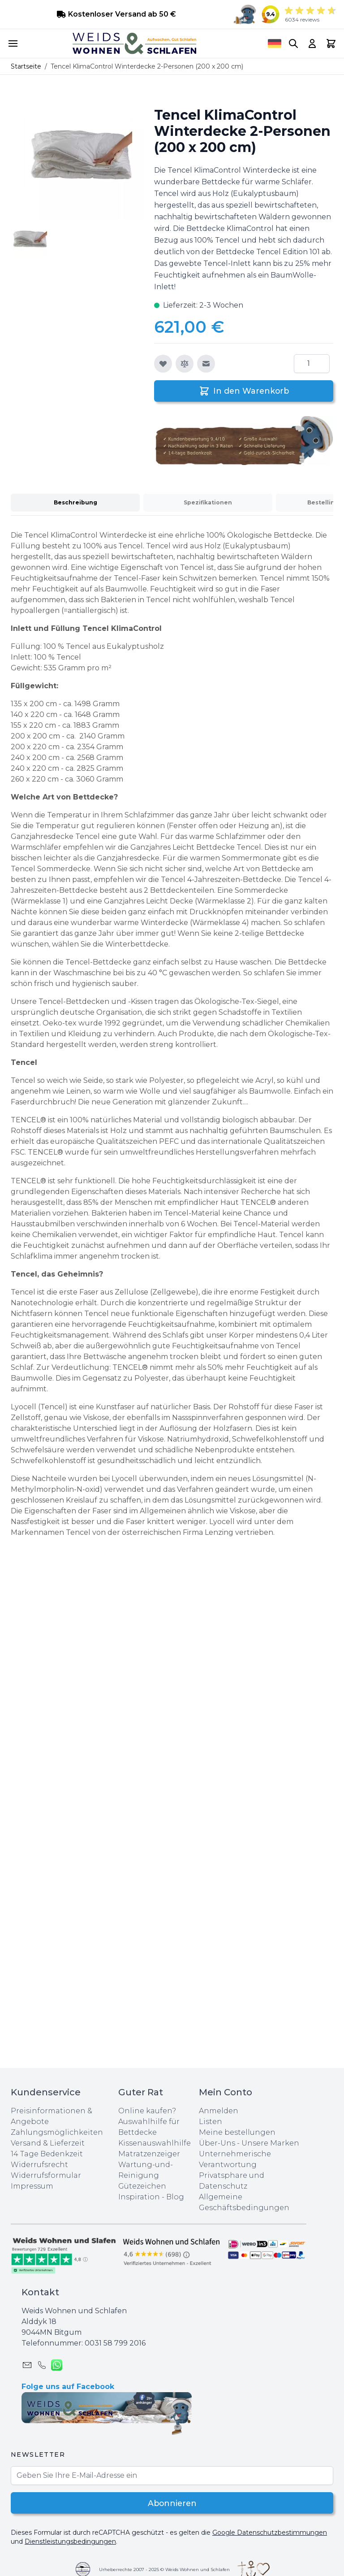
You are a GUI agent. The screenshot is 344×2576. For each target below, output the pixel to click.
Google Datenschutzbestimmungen (269, 2532)
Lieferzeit (67, 2143)
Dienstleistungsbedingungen (70, 2541)
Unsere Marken (270, 2143)
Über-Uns (217, 2143)
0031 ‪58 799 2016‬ (115, 2343)
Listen (210, 2121)
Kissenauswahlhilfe (154, 2143)
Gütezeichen (142, 2186)
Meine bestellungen (237, 2132)
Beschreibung (75, 502)
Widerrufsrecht (39, 2164)
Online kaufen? (147, 2111)
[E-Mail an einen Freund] (206, 364)
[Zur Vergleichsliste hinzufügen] (185, 364)
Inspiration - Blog (151, 2197)
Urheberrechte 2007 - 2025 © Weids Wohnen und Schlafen (164, 2569)
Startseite (26, 66)
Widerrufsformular (46, 2175)
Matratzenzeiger (149, 2154)
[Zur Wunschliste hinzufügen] (163, 364)
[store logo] (134, 43)
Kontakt (40, 2292)
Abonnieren (172, 2503)
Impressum (32, 2186)
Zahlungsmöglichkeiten (57, 2132)
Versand (26, 2143)
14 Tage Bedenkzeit (47, 2154)
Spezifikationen (208, 502)
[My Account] (312, 43)
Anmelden (218, 2111)
